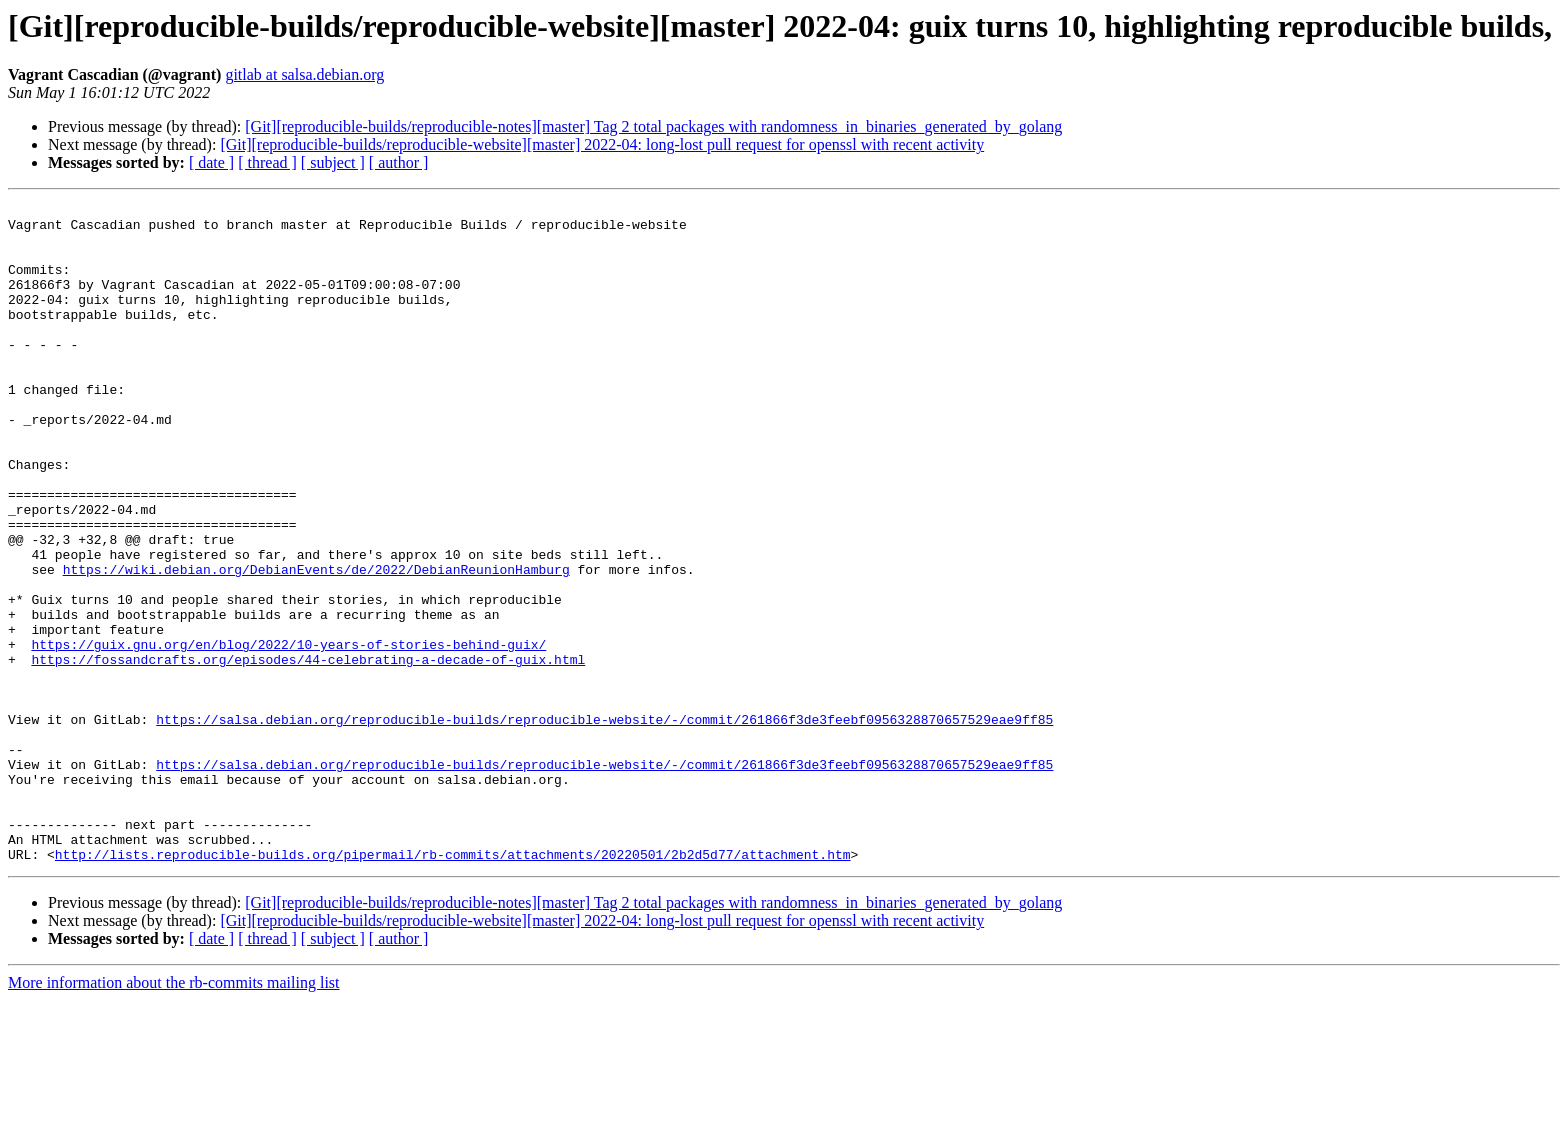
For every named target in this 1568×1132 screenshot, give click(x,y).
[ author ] (399, 162)
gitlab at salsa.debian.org (304, 74)
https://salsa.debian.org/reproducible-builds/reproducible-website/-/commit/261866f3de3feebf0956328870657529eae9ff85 (604, 824)
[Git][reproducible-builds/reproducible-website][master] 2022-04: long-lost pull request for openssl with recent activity (602, 144)
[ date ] (211, 162)
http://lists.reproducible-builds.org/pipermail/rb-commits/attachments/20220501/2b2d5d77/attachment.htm (453, 986)
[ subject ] (333, 162)
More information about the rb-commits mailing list (174, 1114)
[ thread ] (267, 162)
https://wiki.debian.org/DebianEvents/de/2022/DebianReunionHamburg (316, 644)
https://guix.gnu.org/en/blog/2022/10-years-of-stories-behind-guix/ (288, 734)
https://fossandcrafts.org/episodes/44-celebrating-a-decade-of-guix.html (308, 752)
